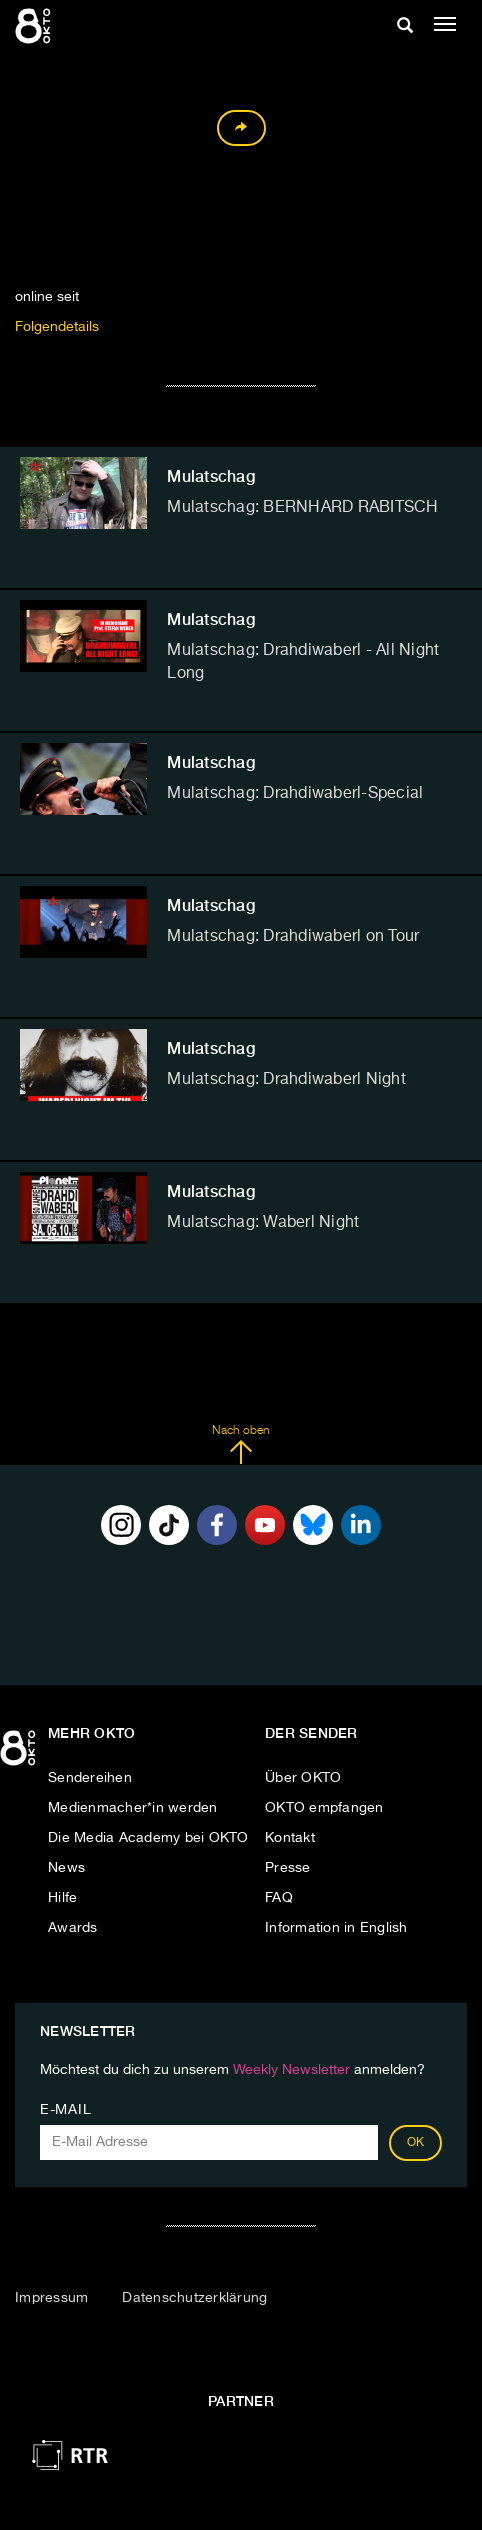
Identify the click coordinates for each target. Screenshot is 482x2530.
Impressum (51, 2298)
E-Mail (65, 2110)
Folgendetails (57, 327)
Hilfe (62, 1898)
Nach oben (240, 1445)
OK (416, 2143)
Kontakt (290, 1838)
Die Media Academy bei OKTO (148, 1838)
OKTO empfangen (324, 1808)
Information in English (336, 1928)
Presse (288, 1868)
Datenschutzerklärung (194, 2298)
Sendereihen (90, 1778)
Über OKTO (303, 1778)
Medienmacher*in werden (133, 1808)
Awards (73, 1928)
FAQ (279, 1898)
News (66, 1868)
